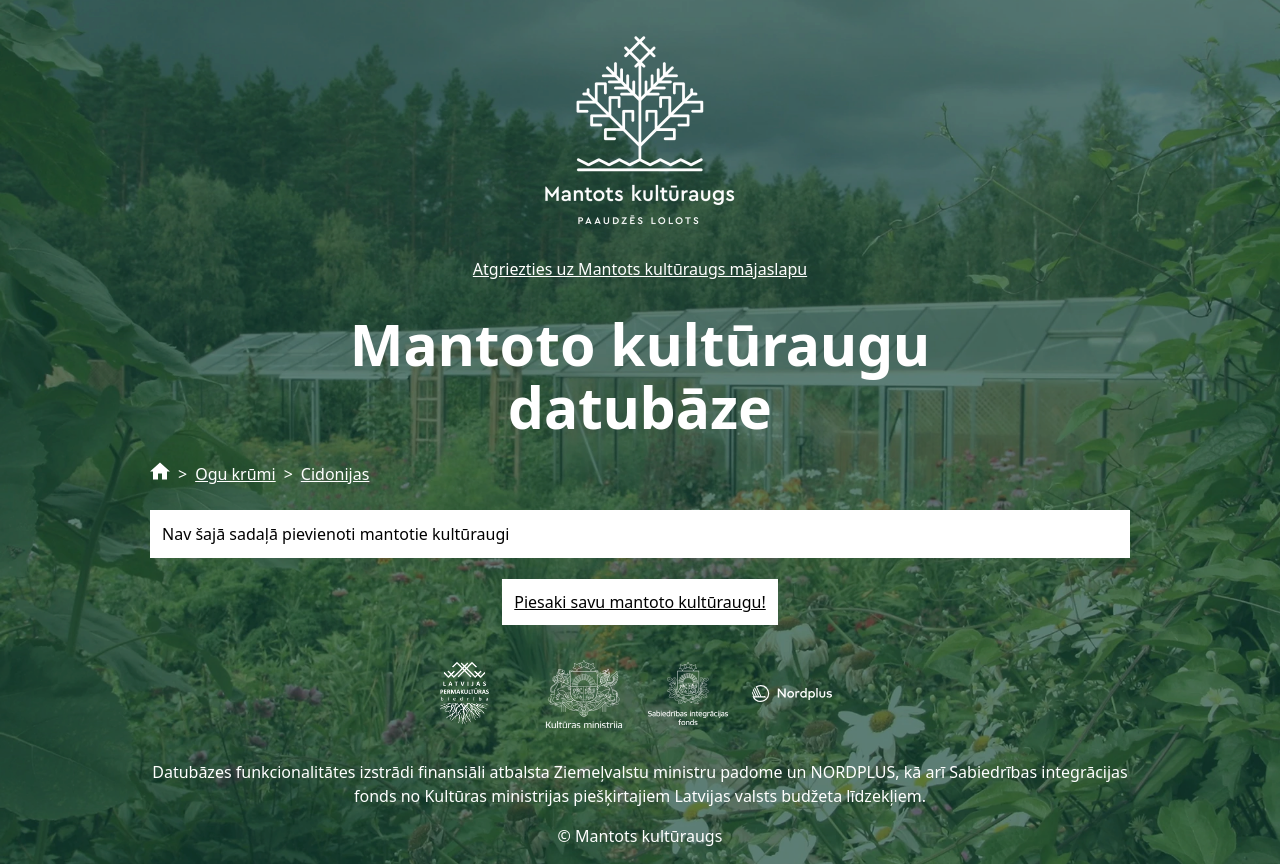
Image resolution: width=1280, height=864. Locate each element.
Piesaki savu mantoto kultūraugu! (639, 602)
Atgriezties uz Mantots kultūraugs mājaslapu (640, 269)
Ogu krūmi (235, 474)
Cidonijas (335, 474)
